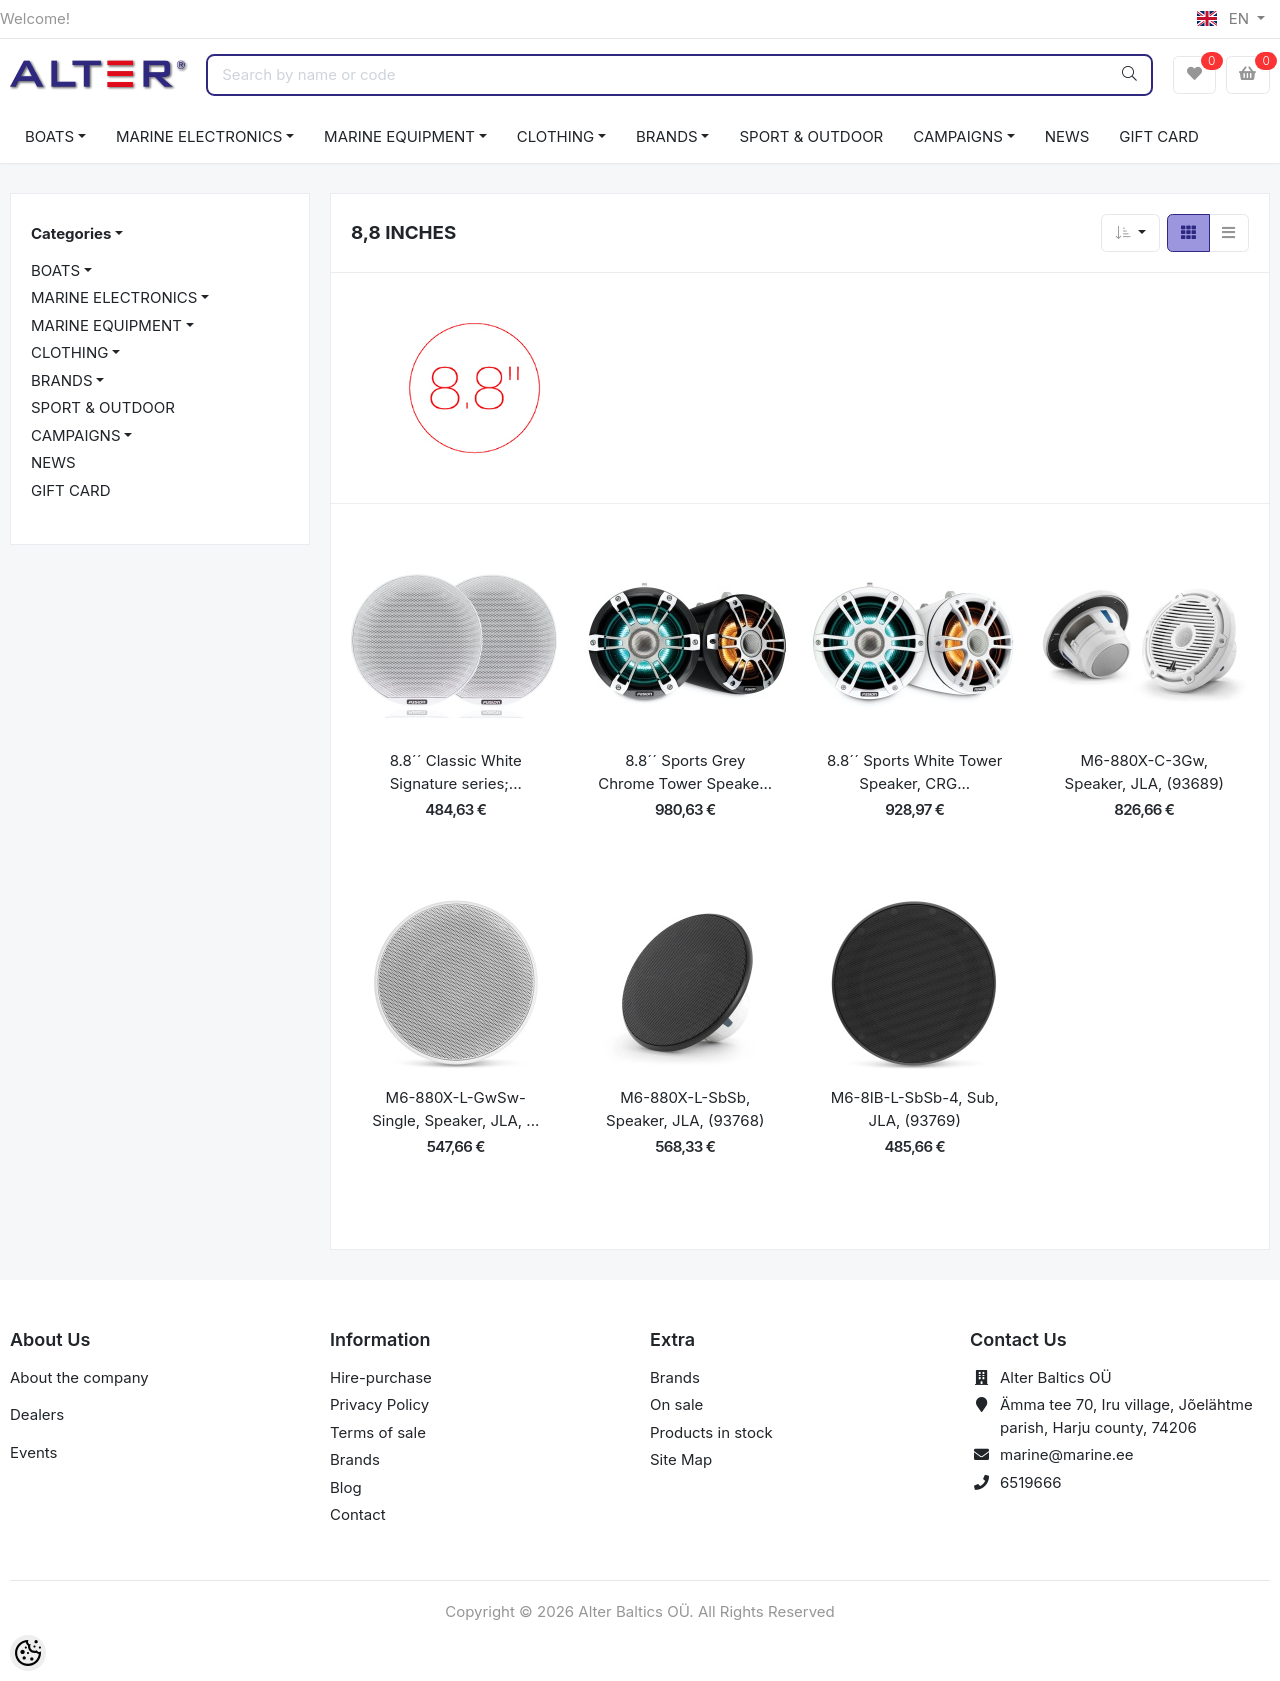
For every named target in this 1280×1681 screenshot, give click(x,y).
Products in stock (711, 1432)
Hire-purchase (381, 1377)
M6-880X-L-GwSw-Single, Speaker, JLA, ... (455, 1109)
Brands (355, 1459)
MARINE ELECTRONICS (199, 136)
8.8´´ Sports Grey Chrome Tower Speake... (685, 772)
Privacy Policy (379, 1404)
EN (1225, 18)
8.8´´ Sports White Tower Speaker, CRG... (914, 772)
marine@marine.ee (1067, 1454)
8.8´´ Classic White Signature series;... (456, 772)
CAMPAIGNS (958, 136)
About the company (79, 1377)
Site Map (681, 1459)
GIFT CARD (1158, 136)
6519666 (1031, 1482)
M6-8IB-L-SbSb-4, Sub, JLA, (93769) (915, 1109)
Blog (346, 1487)
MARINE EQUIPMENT (399, 136)
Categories (71, 233)
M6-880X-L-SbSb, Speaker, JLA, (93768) (685, 1109)
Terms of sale (378, 1432)
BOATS (49, 136)
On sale (676, 1404)
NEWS (1067, 136)
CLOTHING (555, 136)
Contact (358, 1514)
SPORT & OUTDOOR (811, 136)
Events (33, 1452)
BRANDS (667, 136)
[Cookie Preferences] (28, 1653)
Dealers (37, 1414)
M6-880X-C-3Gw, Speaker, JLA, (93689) (1144, 772)
